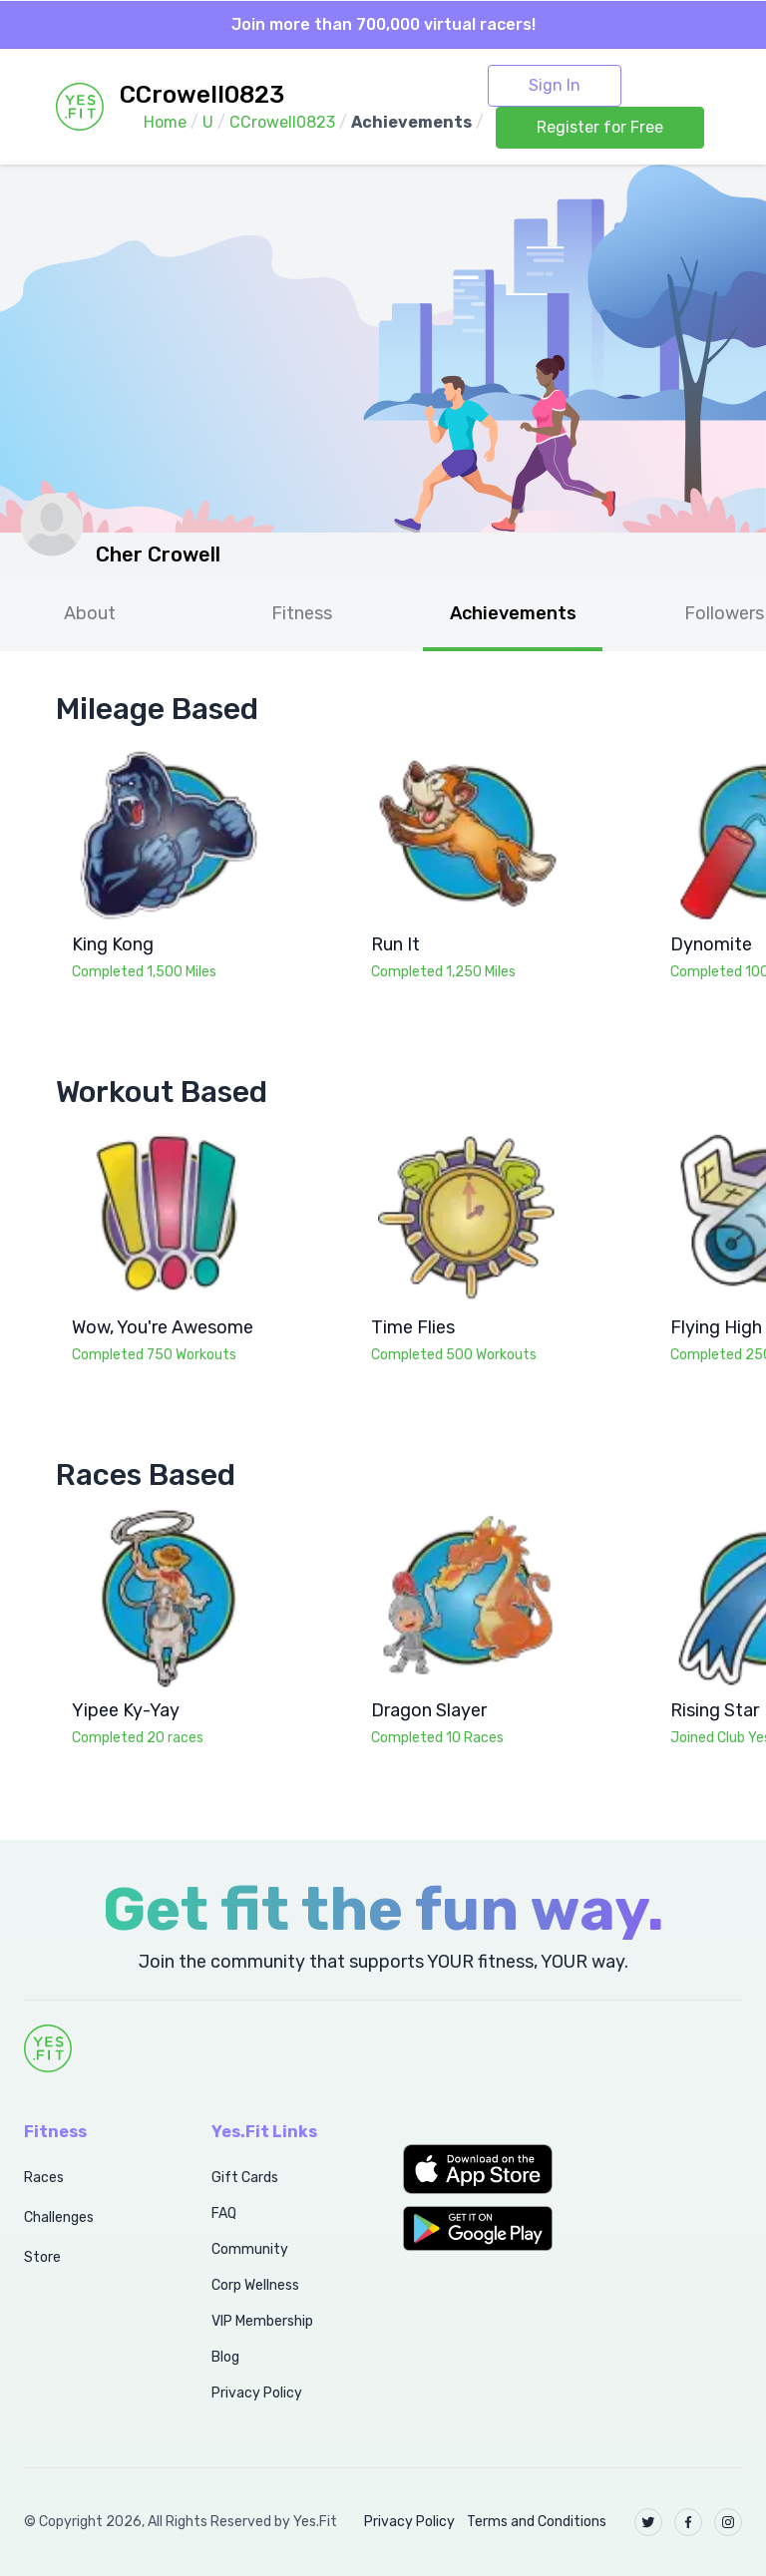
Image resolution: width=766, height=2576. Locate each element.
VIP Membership (262, 2321)
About (90, 613)
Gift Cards (244, 2177)
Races (44, 2177)
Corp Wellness (255, 2285)
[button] (479, 2169)
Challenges (59, 2217)
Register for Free (600, 127)
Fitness (301, 613)
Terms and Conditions (536, 2521)
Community (249, 2249)
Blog (225, 2357)
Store (42, 2257)
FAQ (223, 2213)
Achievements (513, 613)
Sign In (554, 85)
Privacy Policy (256, 2393)
